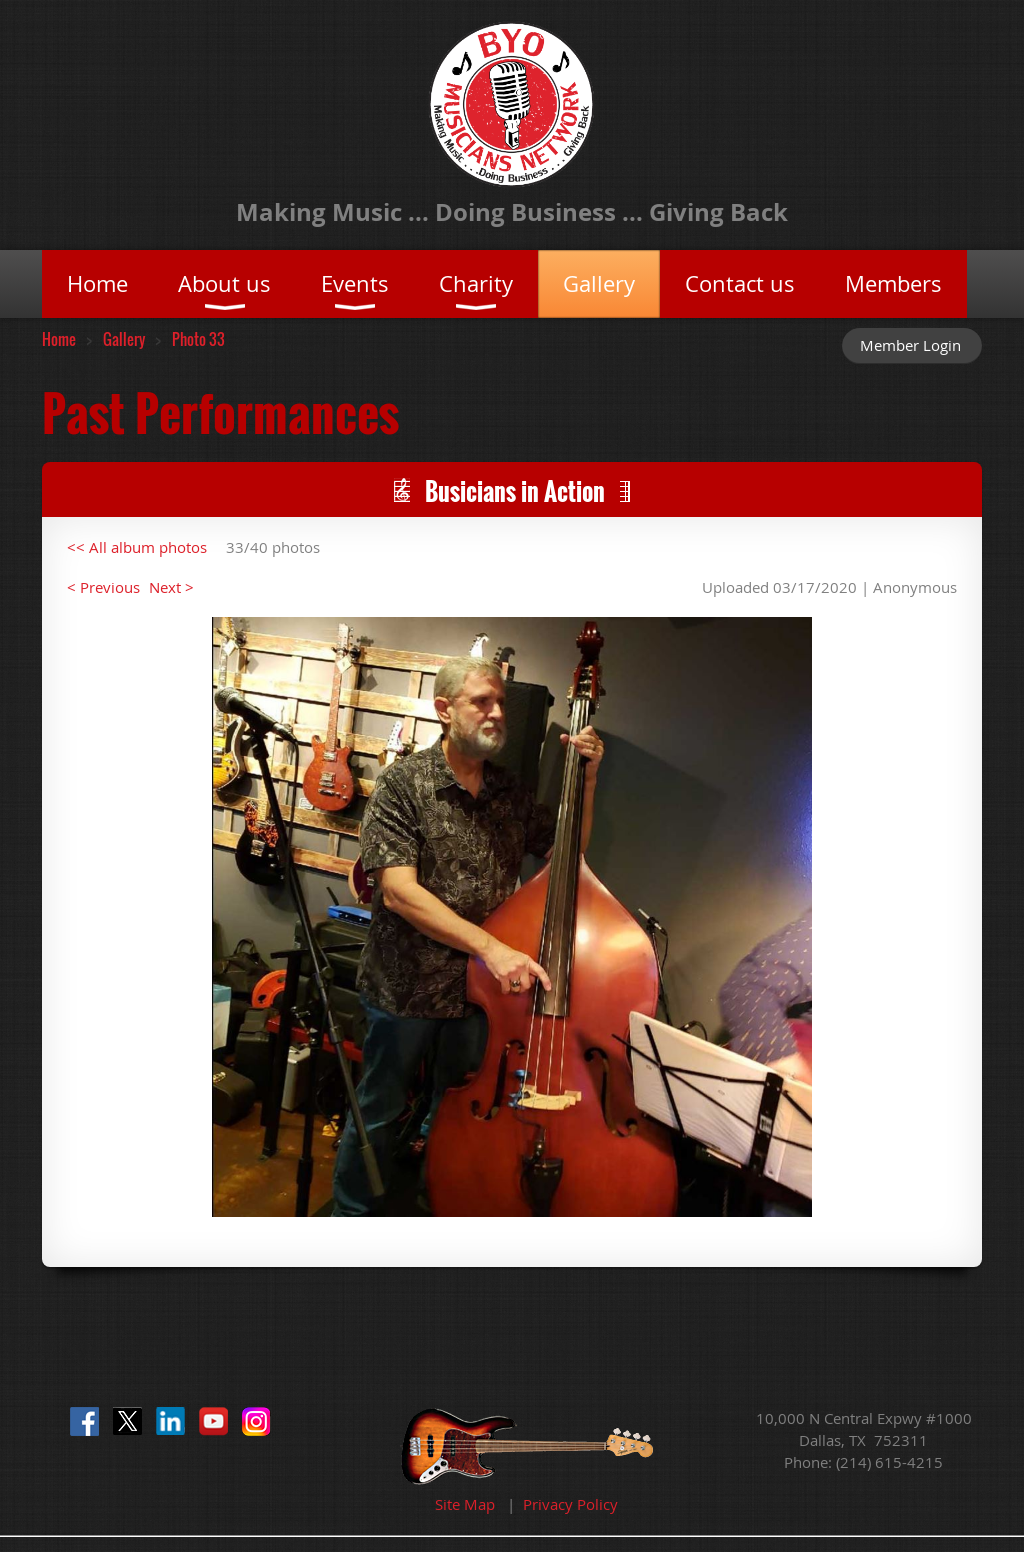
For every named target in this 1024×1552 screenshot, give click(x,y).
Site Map (465, 1504)
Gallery (124, 339)
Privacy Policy (570, 1504)
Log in (912, 345)
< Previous (103, 587)
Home (59, 339)
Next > (171, 587)
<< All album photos (137, 547)
